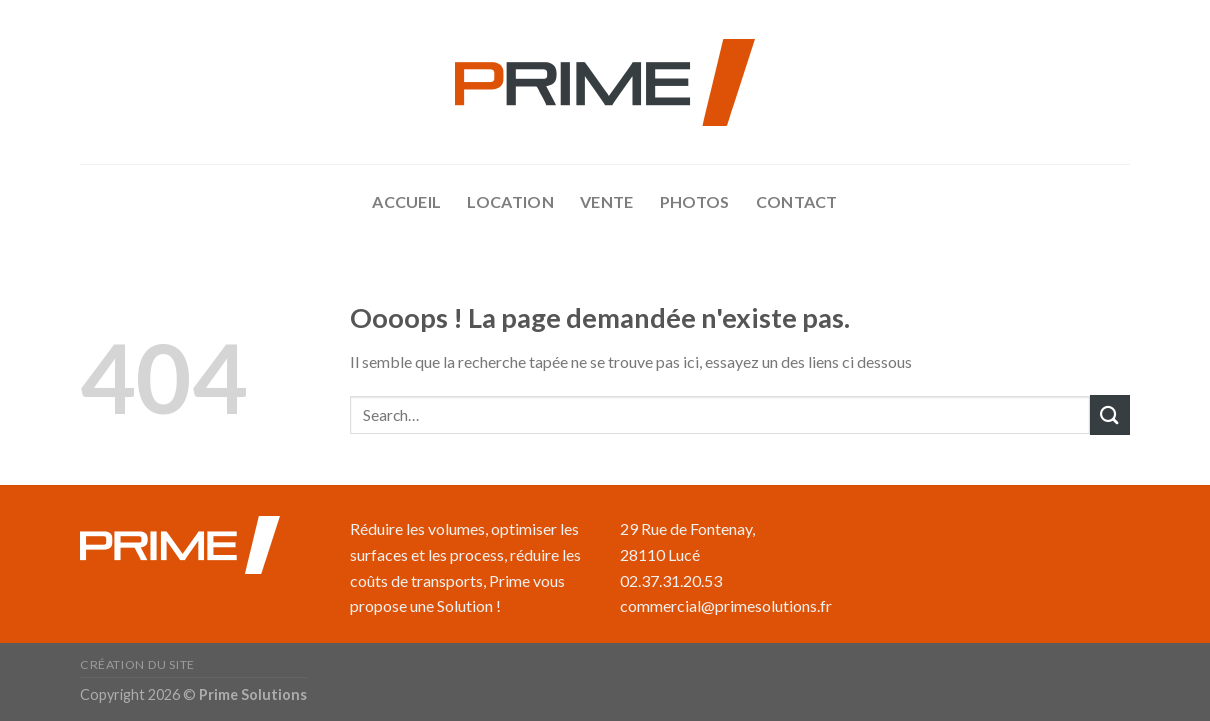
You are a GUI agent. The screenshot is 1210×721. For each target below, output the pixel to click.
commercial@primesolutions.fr (726, 605)
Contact (797, 201)
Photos (695, 201)
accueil (406, 201)
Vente (607, 201)
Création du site (137, 664)
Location (510, 201)
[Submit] (1110, 414)
